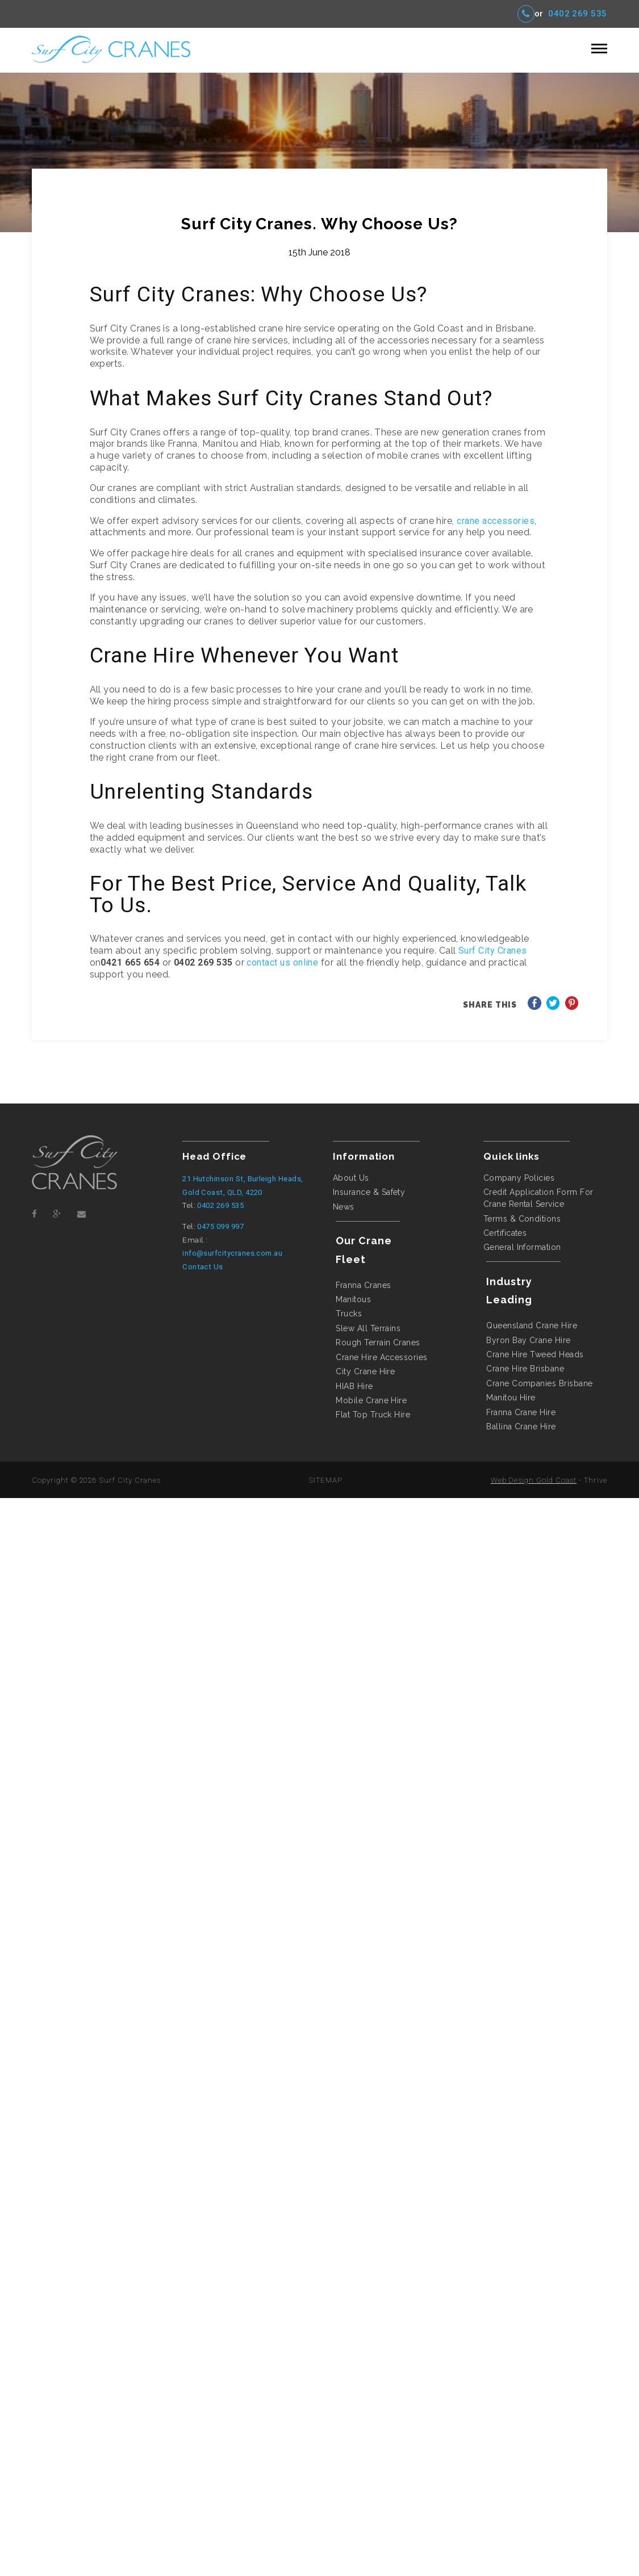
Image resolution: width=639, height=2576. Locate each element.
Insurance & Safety (369, 1192)
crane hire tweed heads (534, 1354)
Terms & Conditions (522, 1218)
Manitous (353, 1299)
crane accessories (495, 520)
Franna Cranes (363, 1285)
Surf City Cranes (492, 950)
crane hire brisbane (525, 1368)
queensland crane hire (531, 1325)
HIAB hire (354, 1386)
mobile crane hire (371, 1400)
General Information (522, 1247)
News (343, 1206)
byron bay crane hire (528, 1340)
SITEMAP (326, 1480)
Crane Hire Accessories (381, 1357)
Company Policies (519, 1177)
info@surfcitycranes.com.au (232, 1253)
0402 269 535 (577, 14)
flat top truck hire (373, 1414)
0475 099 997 (220, 1226)
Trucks (349, 1313)
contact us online (282, 962)
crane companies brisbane (539, 1383)
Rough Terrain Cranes (378, 1342)
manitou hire (511, 1397)
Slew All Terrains (368, 1328)
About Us (351, 1177)
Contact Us (202, 1266)
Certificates (505, 1232)
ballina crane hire (521, 1426)
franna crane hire (521, 1412)
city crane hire (365, 1371)
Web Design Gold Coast (534, 1480)
